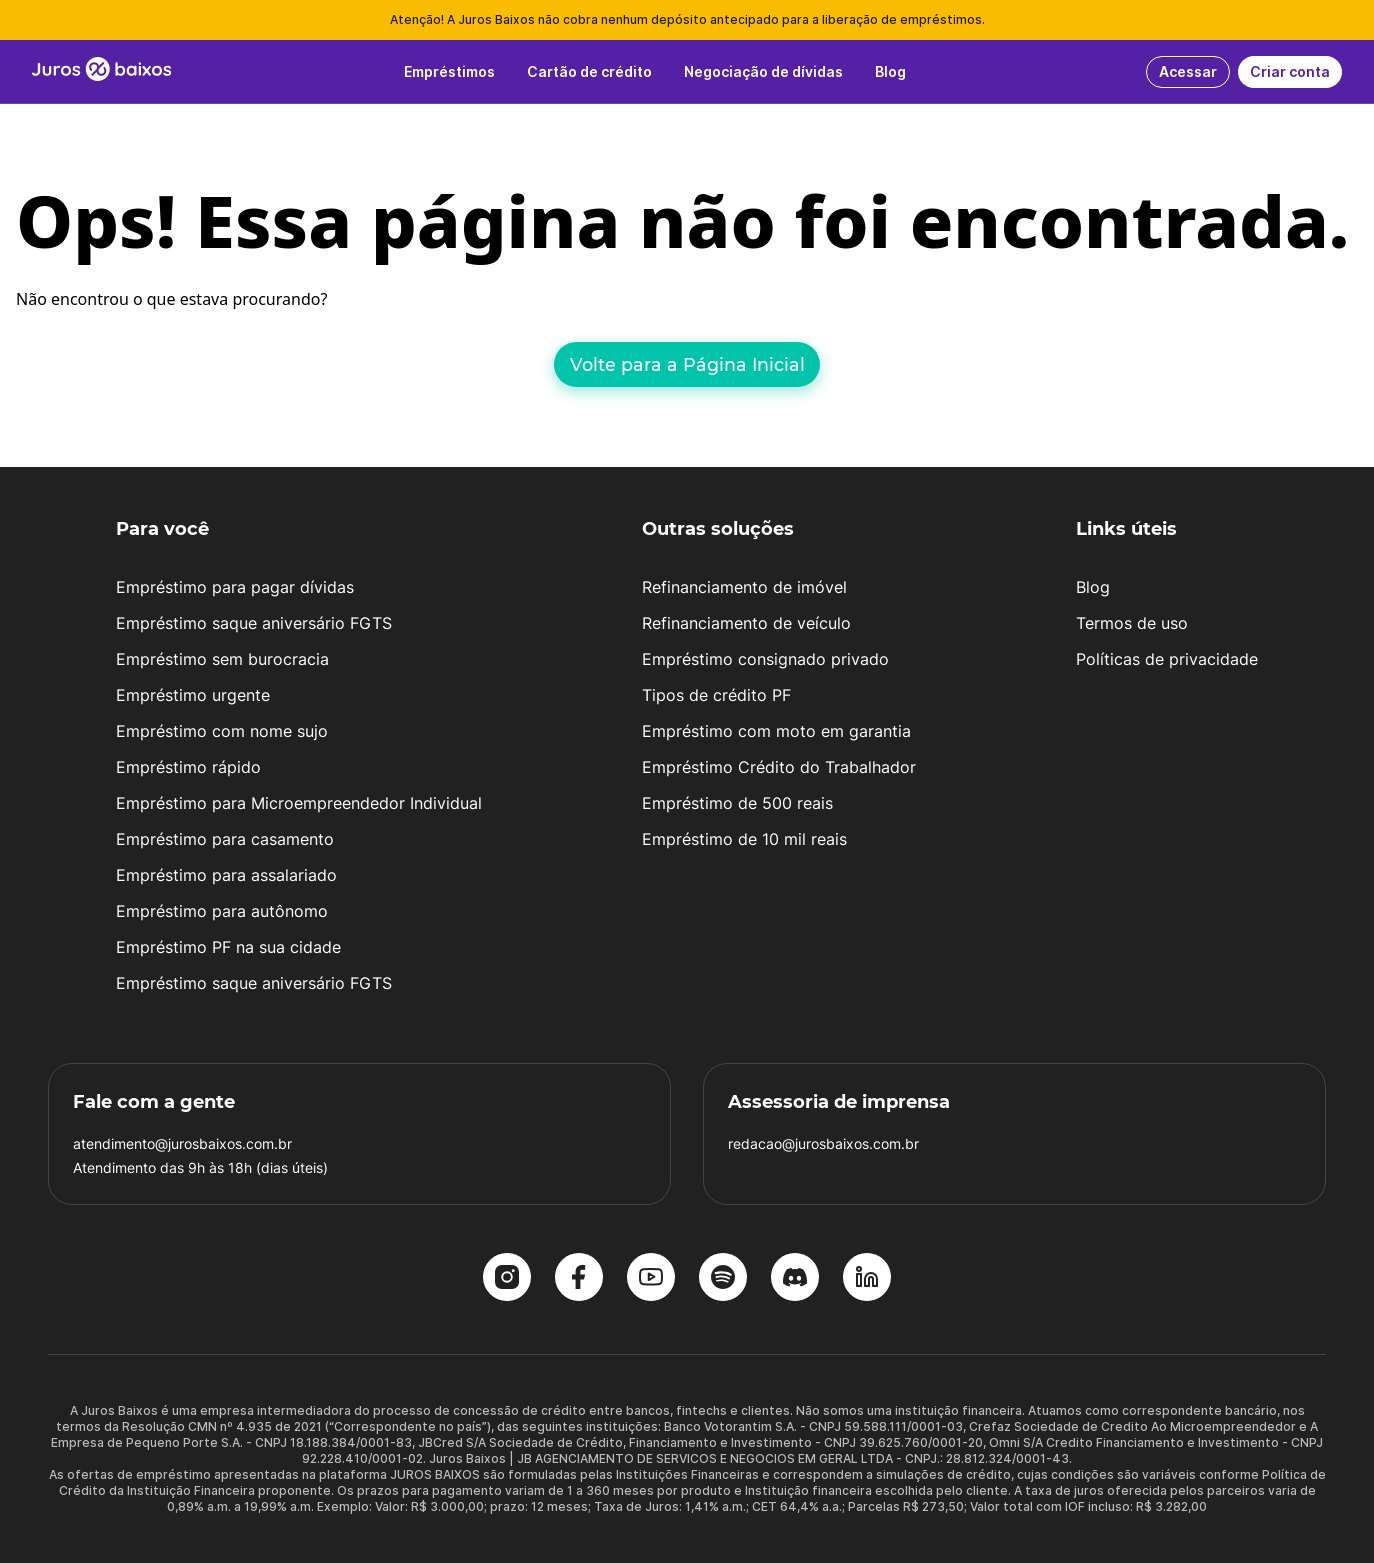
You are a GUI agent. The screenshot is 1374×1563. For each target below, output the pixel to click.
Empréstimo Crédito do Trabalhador (779, 767)
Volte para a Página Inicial (687, 364)
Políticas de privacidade (1167, 659)
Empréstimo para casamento (225, 839)
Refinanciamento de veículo (746, 623)
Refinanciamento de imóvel (744, 587)
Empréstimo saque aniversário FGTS (254, 623)
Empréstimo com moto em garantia (776, 731)
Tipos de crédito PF (716, 695)
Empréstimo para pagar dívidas (235, 587)
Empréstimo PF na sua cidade (228, 947)
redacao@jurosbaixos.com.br (823, 1143)
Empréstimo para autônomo (222, 911)
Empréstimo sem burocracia (222, 659)
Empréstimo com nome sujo (222, 731)
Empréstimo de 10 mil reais (744, 839)
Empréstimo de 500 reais (737, 803)
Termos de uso (1132, 623)
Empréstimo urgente (193, 695)
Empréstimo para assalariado (226, 875)
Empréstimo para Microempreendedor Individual (299, 803)
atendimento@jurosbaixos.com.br (182, 1143)
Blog (1093, 587)
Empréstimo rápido (188, 767)
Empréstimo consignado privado (765, 659)
